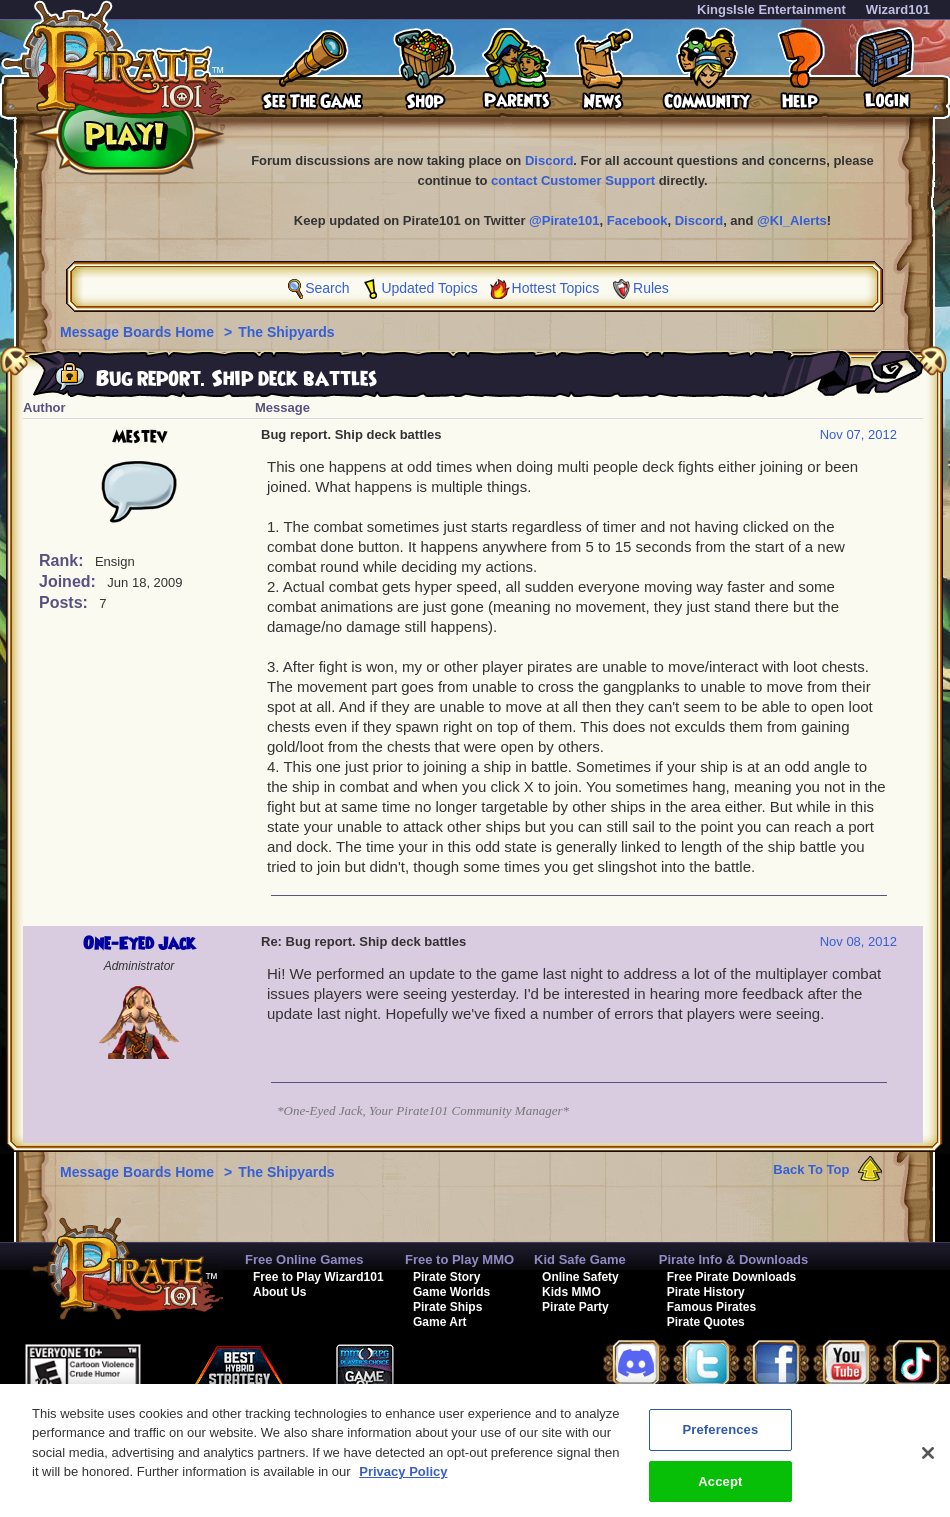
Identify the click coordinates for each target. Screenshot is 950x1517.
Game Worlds (451, 1292)
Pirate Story (446, 1277)
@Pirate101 (564, 220)
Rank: (63, 560)
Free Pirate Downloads (731, 1277)
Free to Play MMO (459, 1259)
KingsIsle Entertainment (771, 9)
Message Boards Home (139, 332)
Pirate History (706, 1292)
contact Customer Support (573, 180)
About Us (279, 1292)
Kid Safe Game (580, 1259)
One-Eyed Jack (139, 944)
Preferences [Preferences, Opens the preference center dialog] (720, 1438)
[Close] (928, 1462)
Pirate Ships (447, 1307)
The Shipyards (286, 332)
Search (327, 288)
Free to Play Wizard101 (318, 1277)
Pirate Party (575, 1307)
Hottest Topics (556, 288)
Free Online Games (304, 1259)
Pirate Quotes (706, 1322)
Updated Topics (429, 288)
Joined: (69, 581)
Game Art (440, 1322)
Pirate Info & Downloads (734, 1259)
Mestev (139, 437)
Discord (549, 160)
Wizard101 (898, 9)
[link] (484, 1373)
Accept (720, 1490)
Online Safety (580, 1277)
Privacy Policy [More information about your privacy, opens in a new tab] (403, 1480)
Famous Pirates (711, 1307)
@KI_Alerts (792, 220)
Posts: (65, 602)
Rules (651, 288)
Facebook (637, 220)
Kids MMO (571, 1292)
